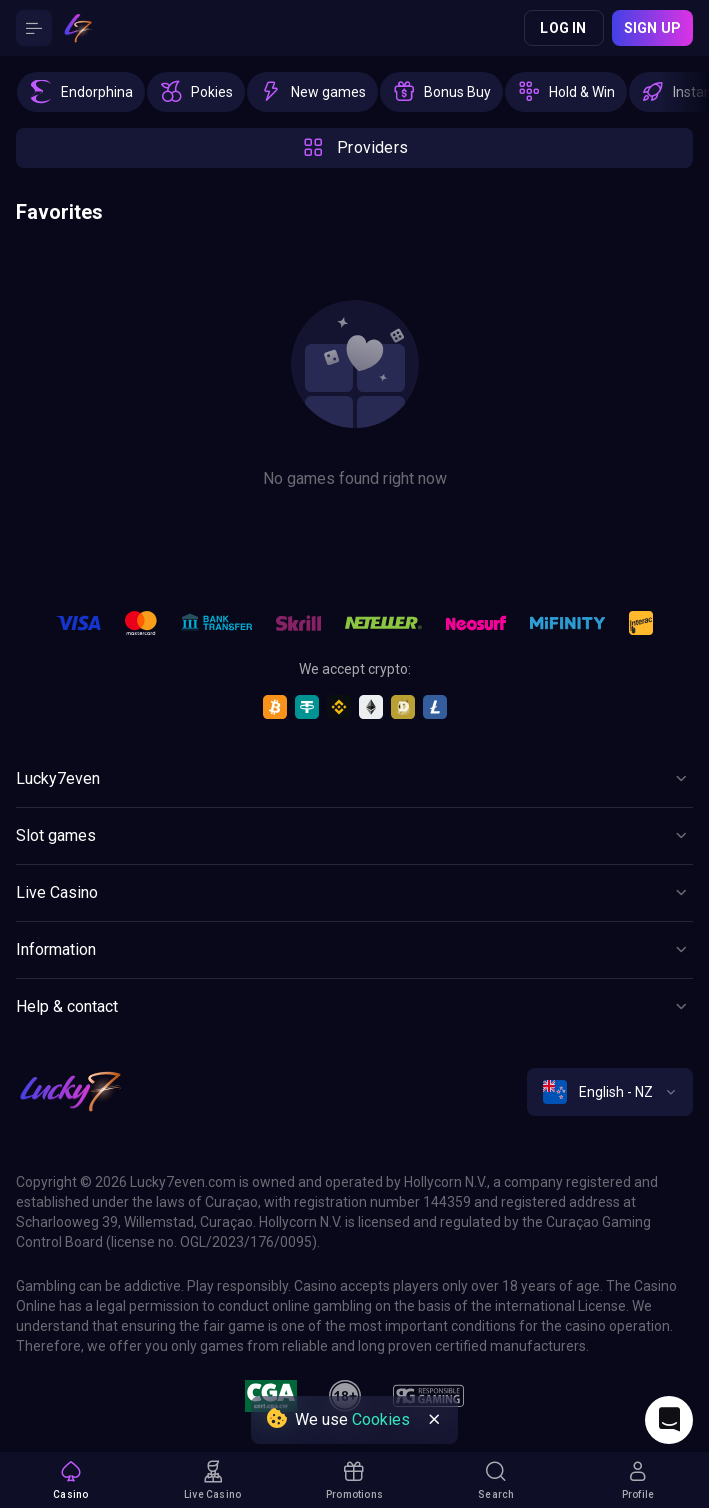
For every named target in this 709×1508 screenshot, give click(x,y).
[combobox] (610, 1092)
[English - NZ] (610, 1092)
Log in (563, 28)
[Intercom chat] (669, 1420)
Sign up (652, 28)
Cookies (381, 1419)
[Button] (34, 28)
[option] (81, 92)
